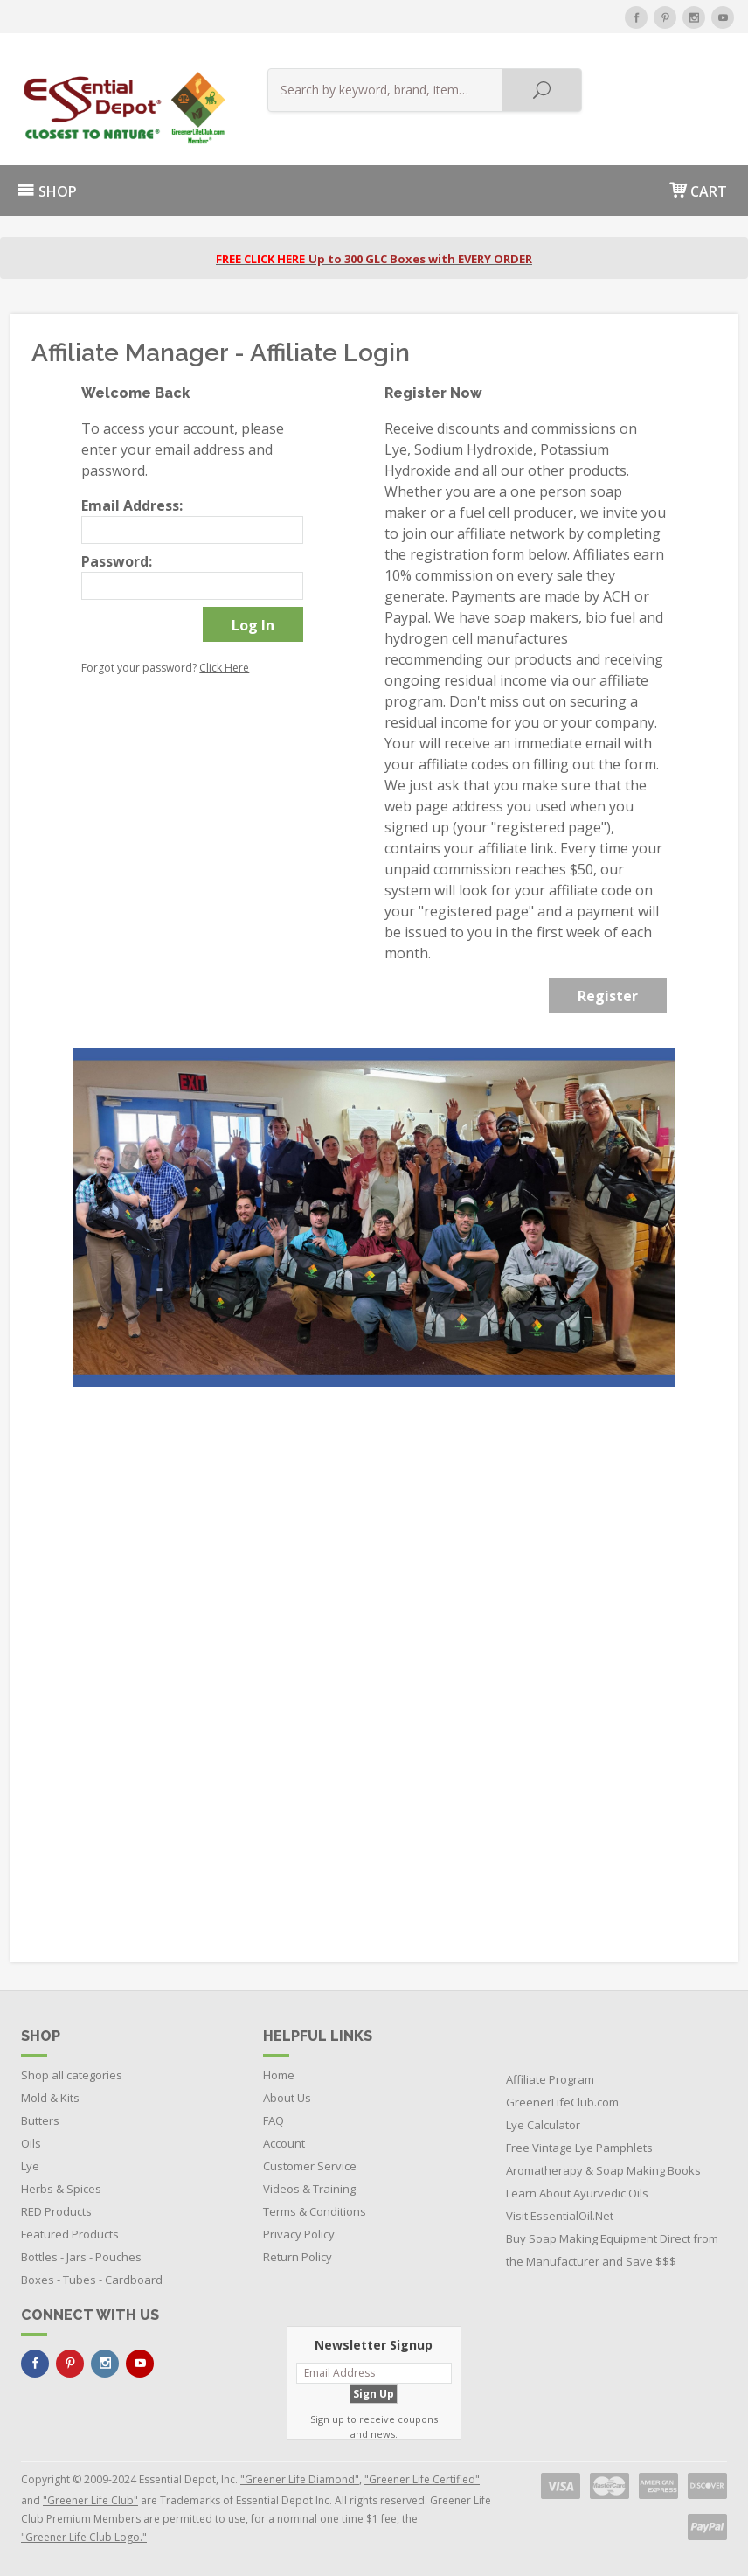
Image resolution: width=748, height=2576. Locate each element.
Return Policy (297, 2257)
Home (278, 2075)
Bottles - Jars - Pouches (81, 2257)
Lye (30, 2166)
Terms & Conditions (314, 2211)
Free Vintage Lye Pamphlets (579, 2147)
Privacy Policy (299, 2234)
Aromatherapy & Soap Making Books (603, 2170)
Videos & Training (309, 2189)
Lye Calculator (543, 2125)
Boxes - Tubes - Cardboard (92, 2279)
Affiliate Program (550, 2079)
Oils (31, 2143)
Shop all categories (71, 2075)
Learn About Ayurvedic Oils (577, 2193)
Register (608, 996)
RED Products (56, 2211)
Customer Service (310, 2166)
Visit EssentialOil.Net (559, 2216)
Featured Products (70, 2234)
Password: (116, 561)
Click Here (224, 667)
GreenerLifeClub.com (562, 2102)
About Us (287, 2098)
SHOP (47, 191)
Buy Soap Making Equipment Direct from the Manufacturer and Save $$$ (612, 2250)
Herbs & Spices (61, 2189)
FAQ (273, 2120)
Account (284, 2143)
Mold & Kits (50, 2098)
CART (698, 190)
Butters (40, 2120)
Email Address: (132, 505)
